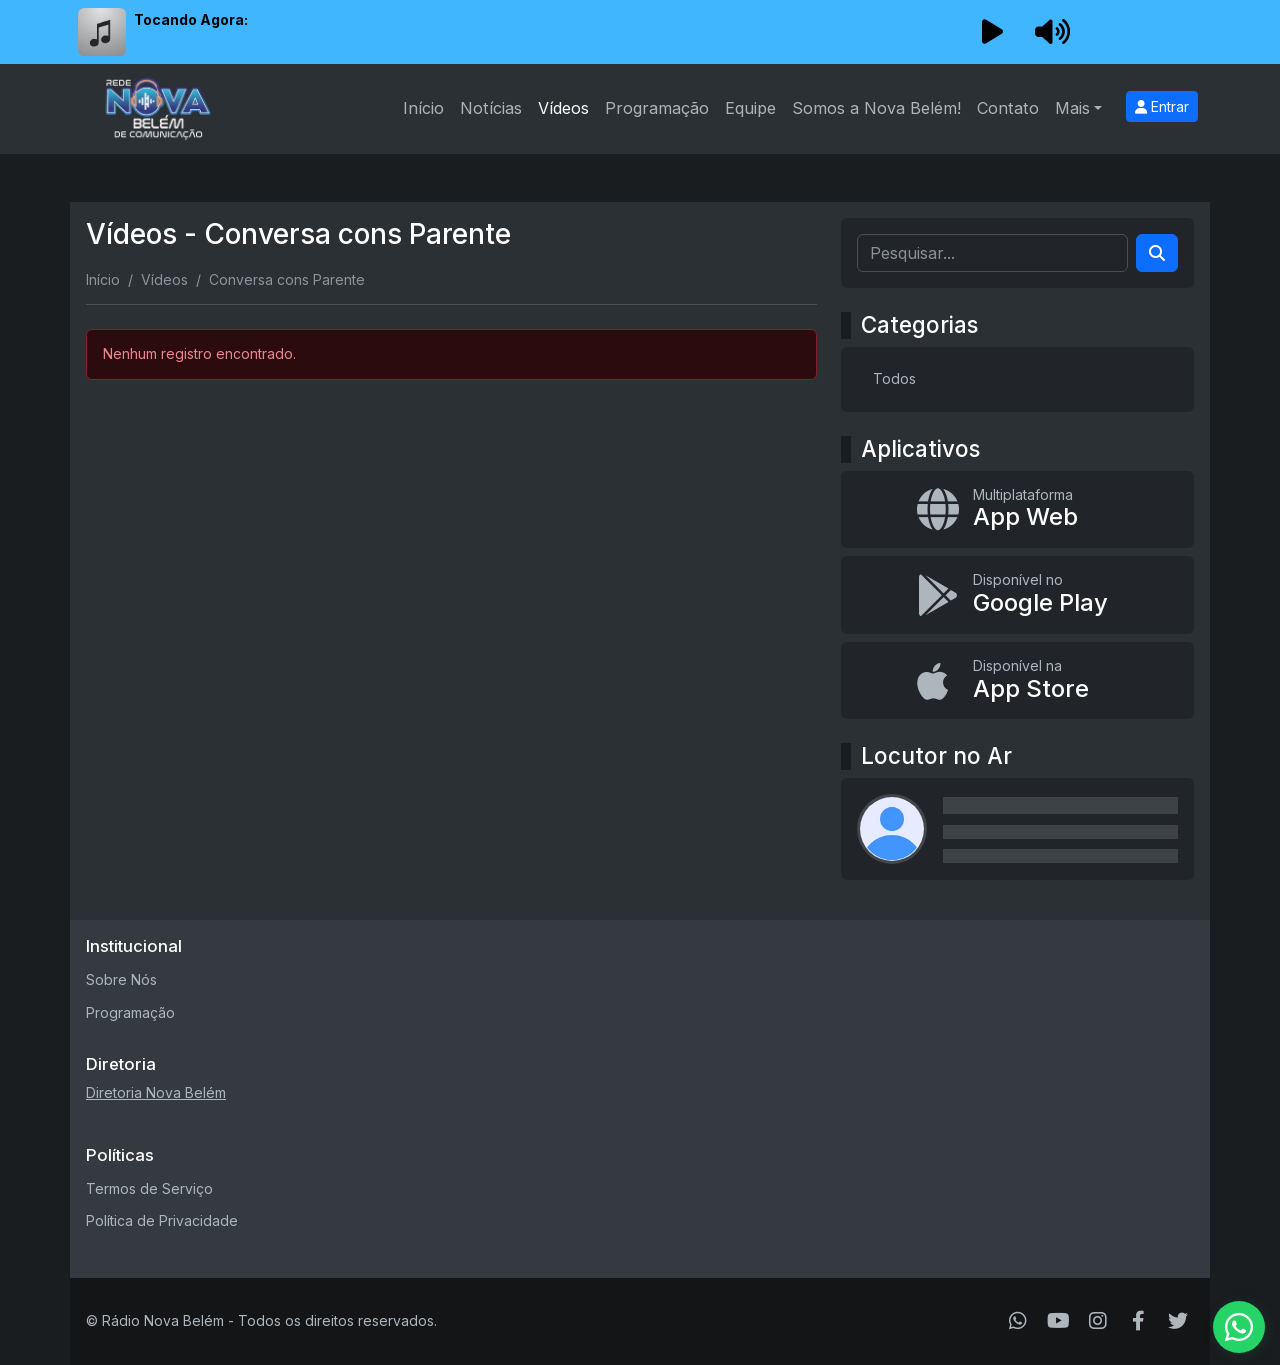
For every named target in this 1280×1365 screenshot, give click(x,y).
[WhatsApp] (1018, 1321)
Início (423, 108)
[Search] (1157, 253)
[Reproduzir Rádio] (992, 32)
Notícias (491, 108)
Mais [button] (1072, 108)
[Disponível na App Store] (1017, 681)
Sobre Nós (121, 979)
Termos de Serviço (149, 1188)
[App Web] (1017, 510)
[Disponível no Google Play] (1017, 595)
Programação (657, 108)
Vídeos (563, 108)
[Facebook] (1138, 1321)
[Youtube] (1058, 1321)
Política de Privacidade (162, 1220)
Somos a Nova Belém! (876, 108)
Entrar (1162, 106)
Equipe (750, 108)
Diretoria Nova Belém (156, 1092)
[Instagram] (1098, 1321)
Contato (1008, 108)
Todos (894, 378)
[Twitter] (1178, 1321)
